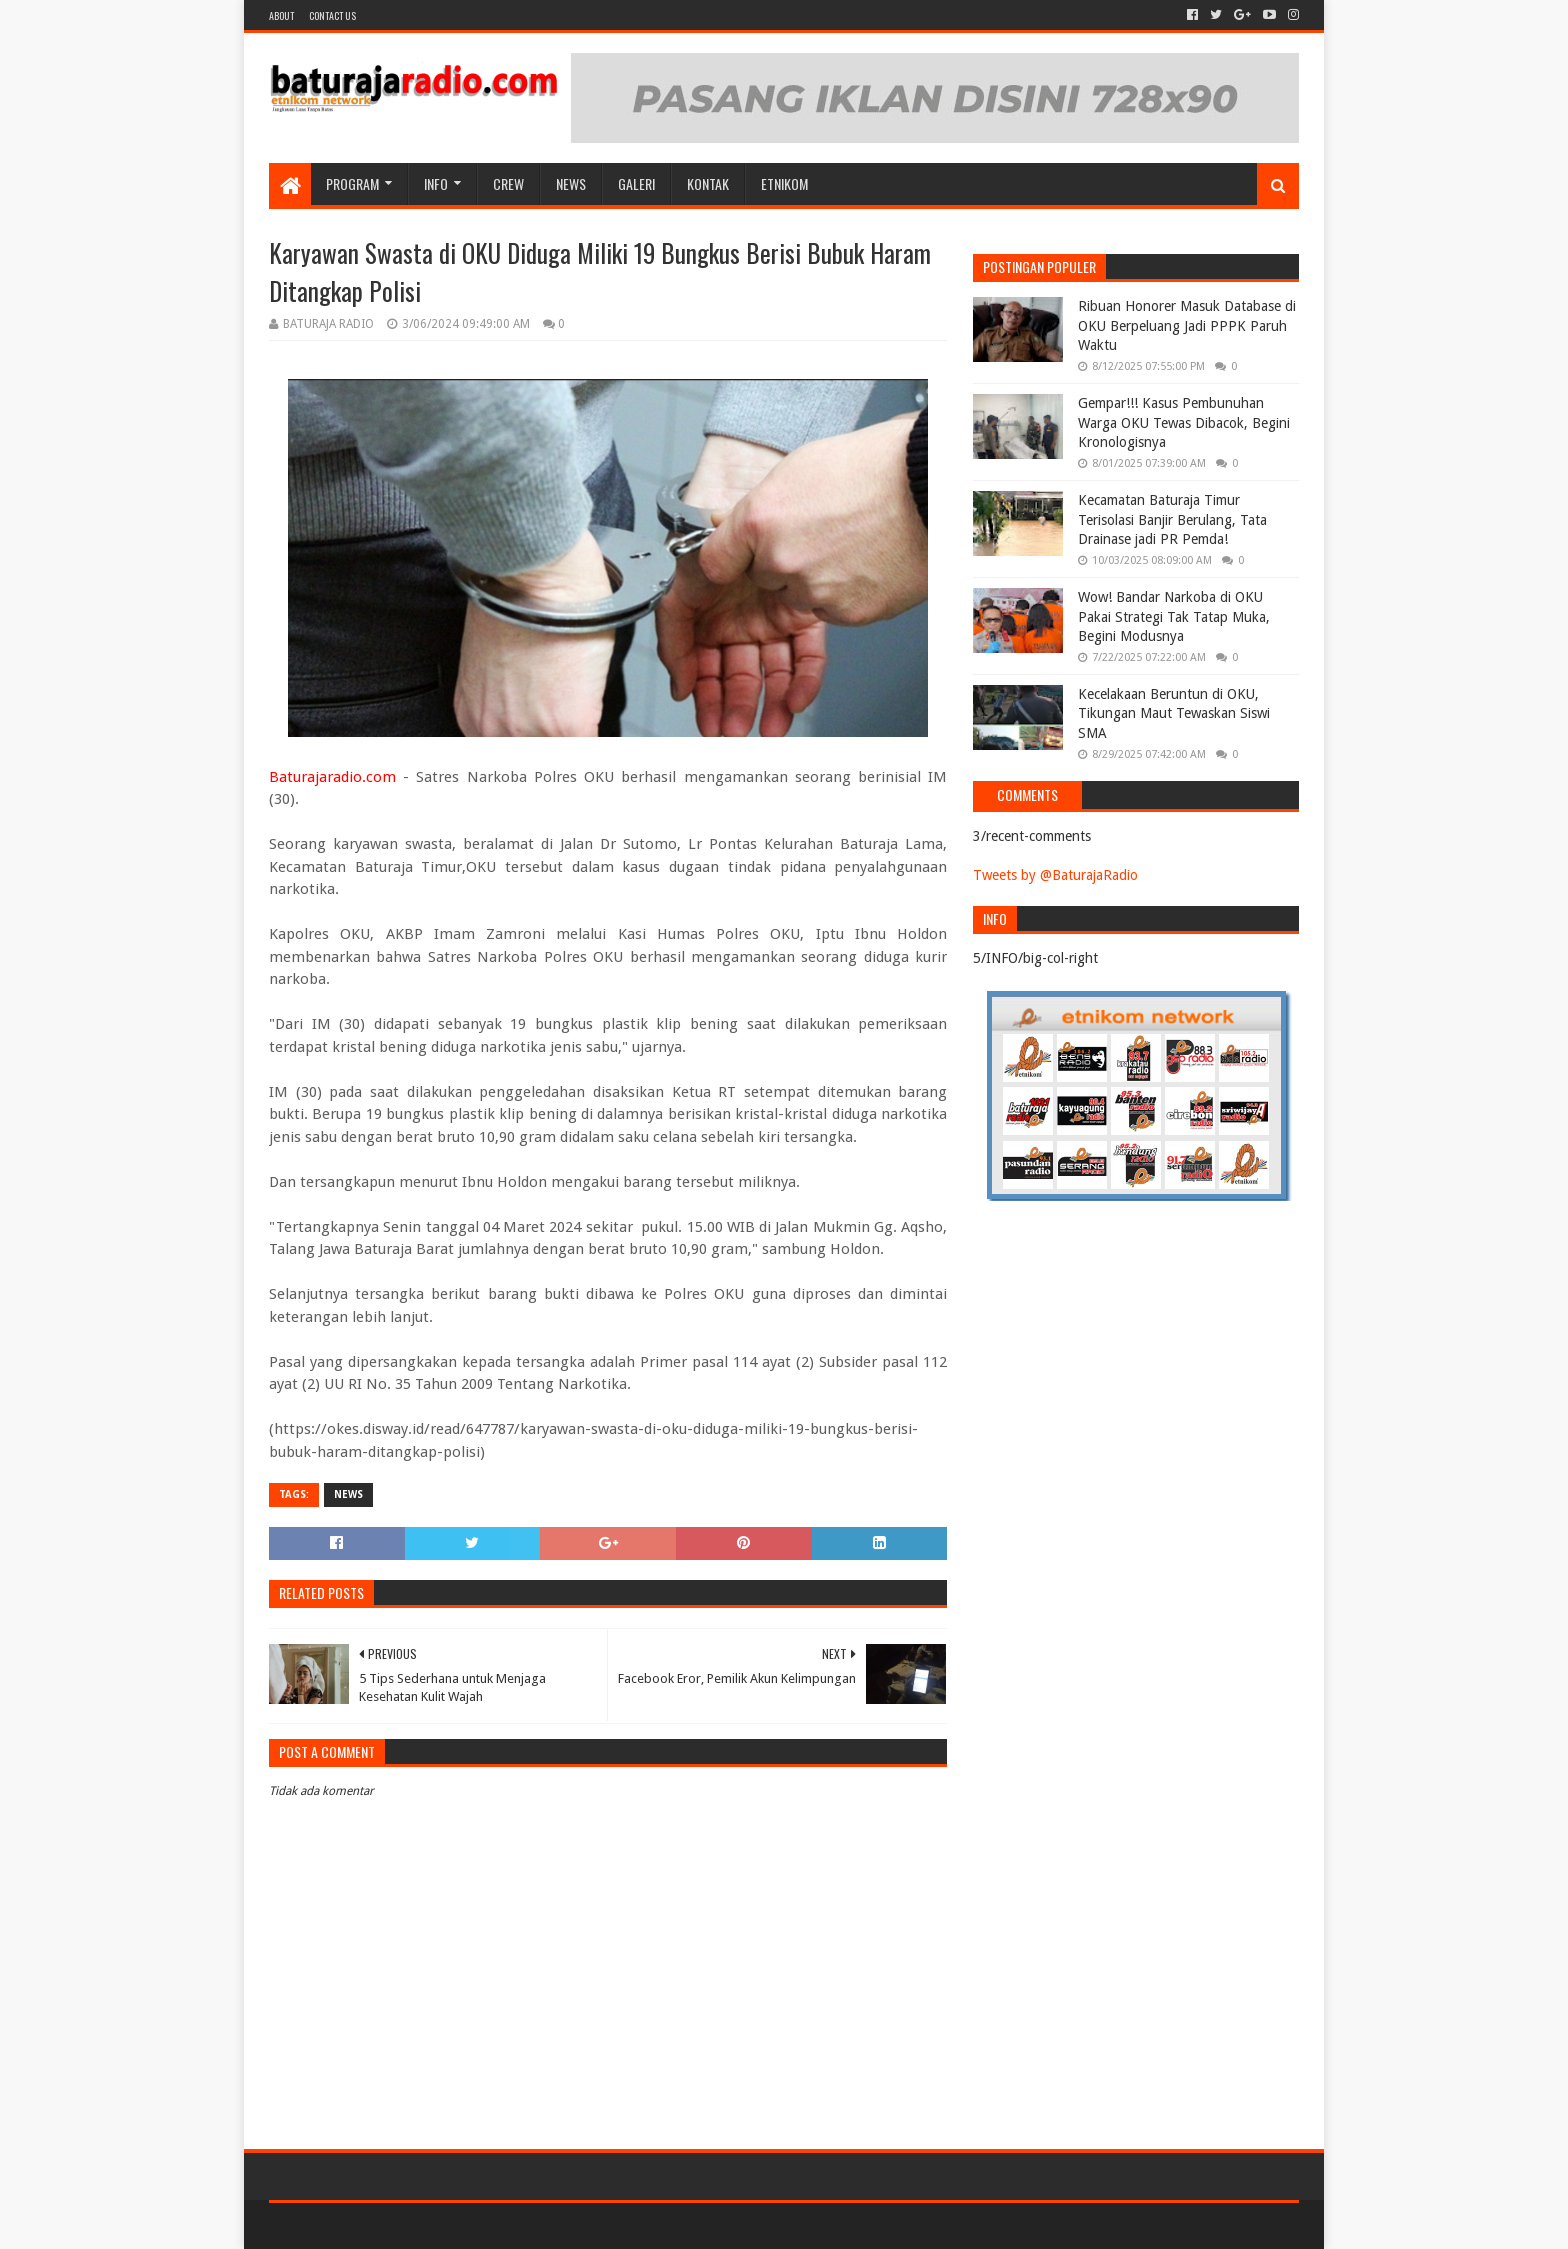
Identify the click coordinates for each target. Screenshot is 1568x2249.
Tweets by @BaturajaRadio (1055, 875)
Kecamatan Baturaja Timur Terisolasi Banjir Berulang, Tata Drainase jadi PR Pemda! (1172, 519)
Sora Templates (380, 2225)
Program (352, 183)
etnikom (784, 183)
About (281, 15)
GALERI (636, 183)
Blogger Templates (495, 2225)
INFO (436, 183)
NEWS (571, 183)
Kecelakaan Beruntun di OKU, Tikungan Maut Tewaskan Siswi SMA (1174, 713)
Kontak (708, 183)
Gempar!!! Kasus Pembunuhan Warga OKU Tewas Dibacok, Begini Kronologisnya (1184, 422)
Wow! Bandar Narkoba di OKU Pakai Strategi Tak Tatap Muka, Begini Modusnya (1174, 616)
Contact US (332, 15)
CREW (508, 183)
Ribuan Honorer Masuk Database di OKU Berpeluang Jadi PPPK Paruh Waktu (1187, 325)
